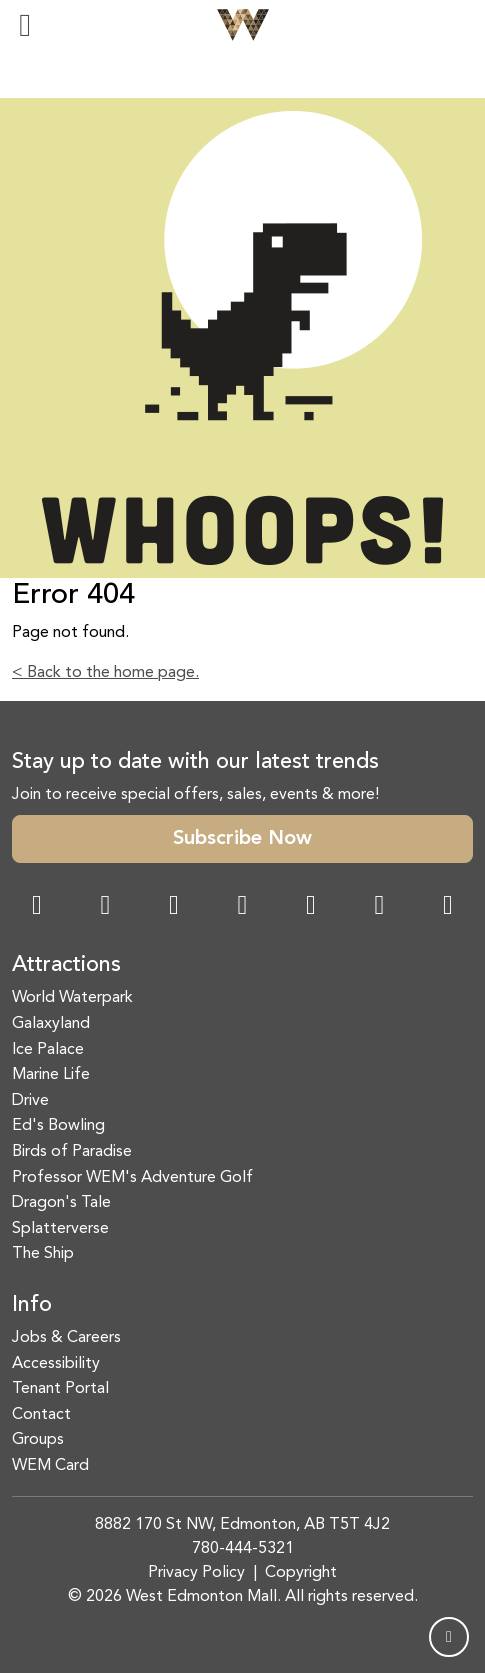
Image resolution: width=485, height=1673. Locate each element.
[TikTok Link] (380, 907)
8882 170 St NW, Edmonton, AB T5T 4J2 (242, 1525)
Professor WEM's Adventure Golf (132, 1178)
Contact (41, 1415)
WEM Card (50, 1466)
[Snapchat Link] (174, 907)
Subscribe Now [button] (242, 839)
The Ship (43, 1254)
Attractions (66, 965)
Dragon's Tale (61, 1203)
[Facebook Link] (37, 907)
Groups (38, 1440)
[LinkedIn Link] (448, 907)
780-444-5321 (243, 1549)
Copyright (301, 1573)
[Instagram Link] (106, 907)
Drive (30, 1101)
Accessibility (56, 1364)
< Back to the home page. (105, 673)
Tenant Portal (60, 1389)
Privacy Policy (196, 1573)
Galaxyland (51, 1024)
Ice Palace (48, 1050)
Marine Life (51, 1075)
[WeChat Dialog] (311, 907)
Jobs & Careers (66, 1338)
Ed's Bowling (58, 1126)
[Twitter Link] (243, 907)
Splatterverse (60, 1229)
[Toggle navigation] (25, 25)
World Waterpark (72, 998)
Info (32, 1305)
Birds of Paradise (72, 1152)
